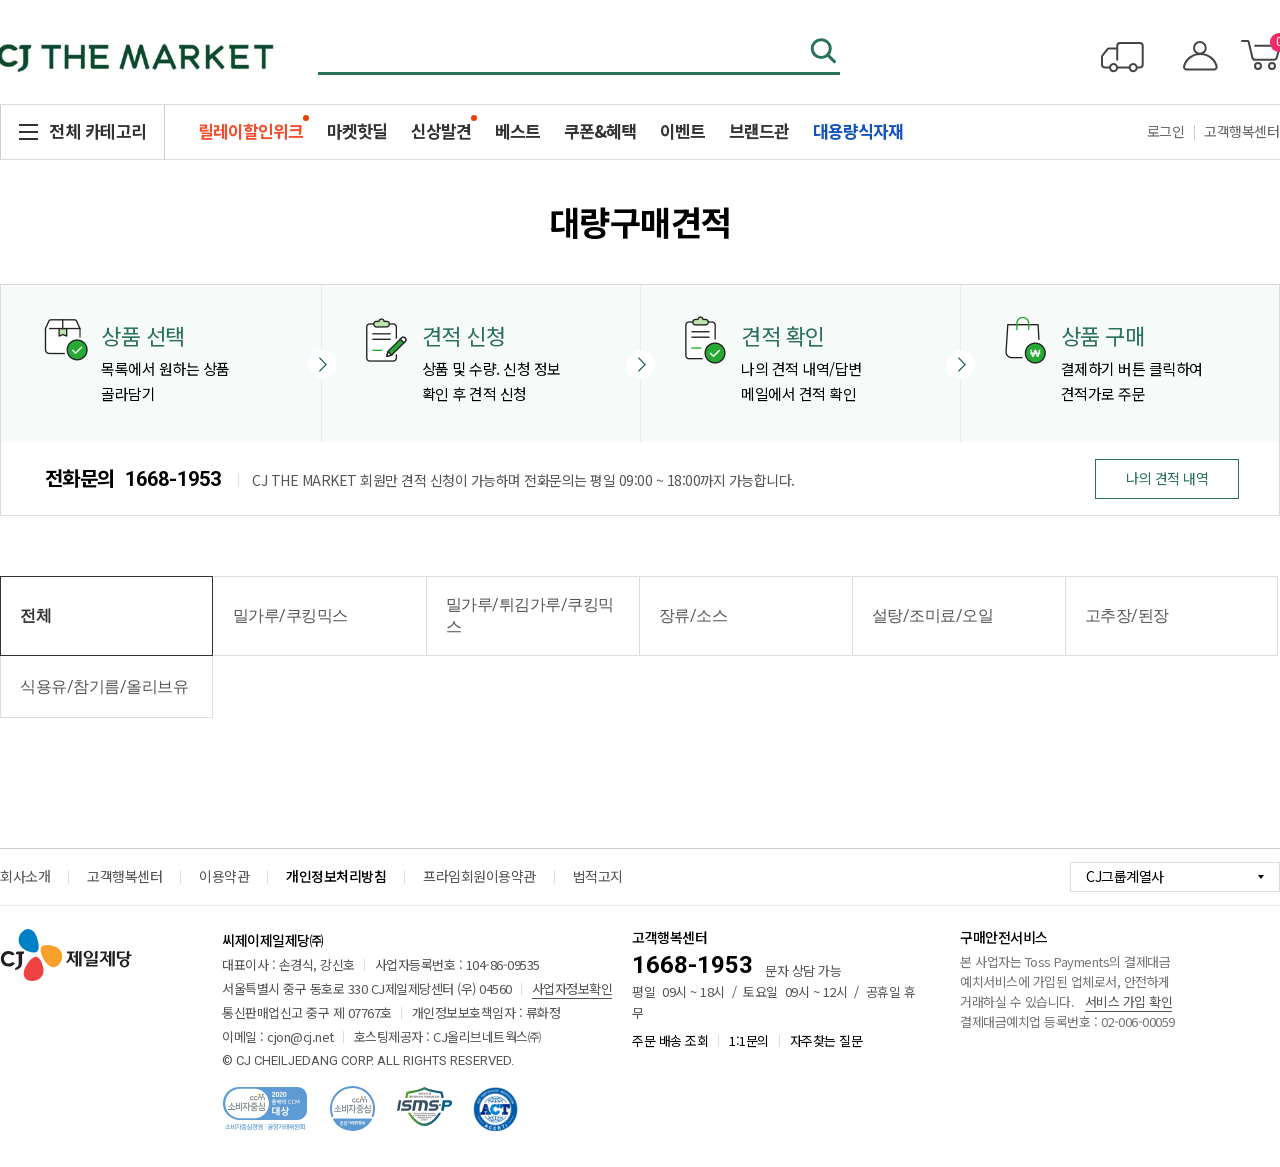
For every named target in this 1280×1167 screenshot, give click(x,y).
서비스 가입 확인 (1129, 1001)
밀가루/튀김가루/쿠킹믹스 (530, 615)
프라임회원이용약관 (479, 876)
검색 (825, 53)
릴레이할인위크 (250, 130)
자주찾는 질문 (826, 1040)
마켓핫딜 (357, 130)
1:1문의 (749, 1040)
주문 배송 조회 (670, 1040)
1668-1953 (173, 479)
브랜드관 (759, 130)
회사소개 (25, 876)
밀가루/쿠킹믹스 (290, 615)
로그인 (1166, 131)
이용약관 (224, 876)
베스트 (517, 130)
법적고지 (598, 876)
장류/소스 (693, 615)
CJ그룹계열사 (1125, 876)
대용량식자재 (858, 130)
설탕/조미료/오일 (933, 615)
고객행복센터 (124, 876)
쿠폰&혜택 (600, 130)
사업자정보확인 (572, 988)
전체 (35, 615)
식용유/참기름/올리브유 (104, 686)
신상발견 (441, 130)
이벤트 (682, 130)
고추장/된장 (1127, 615)
